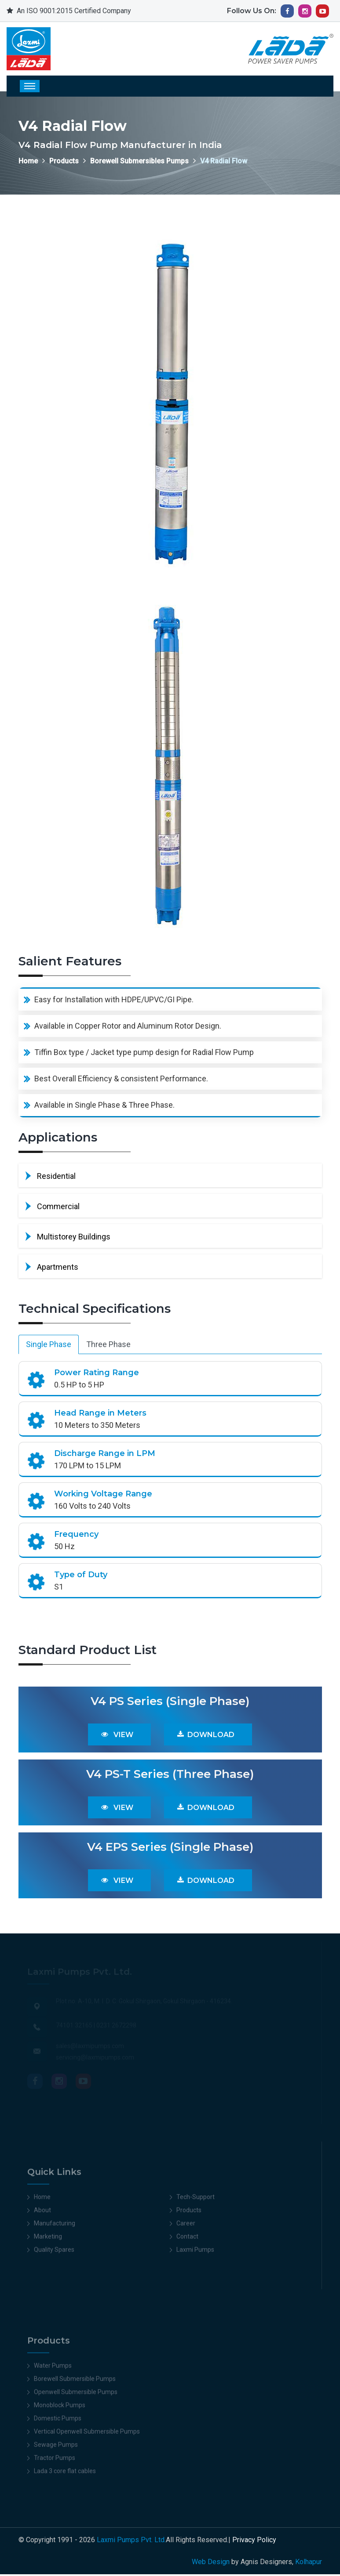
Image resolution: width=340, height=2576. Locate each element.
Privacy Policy (253, 2541)
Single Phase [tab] (48, 1346)
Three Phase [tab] (108, 1346)
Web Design (211, 2563)
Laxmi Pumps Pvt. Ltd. (131, 2541)
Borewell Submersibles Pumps (139, 161)
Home (28, 161)
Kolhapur (308, 2563)
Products (64, 161)
